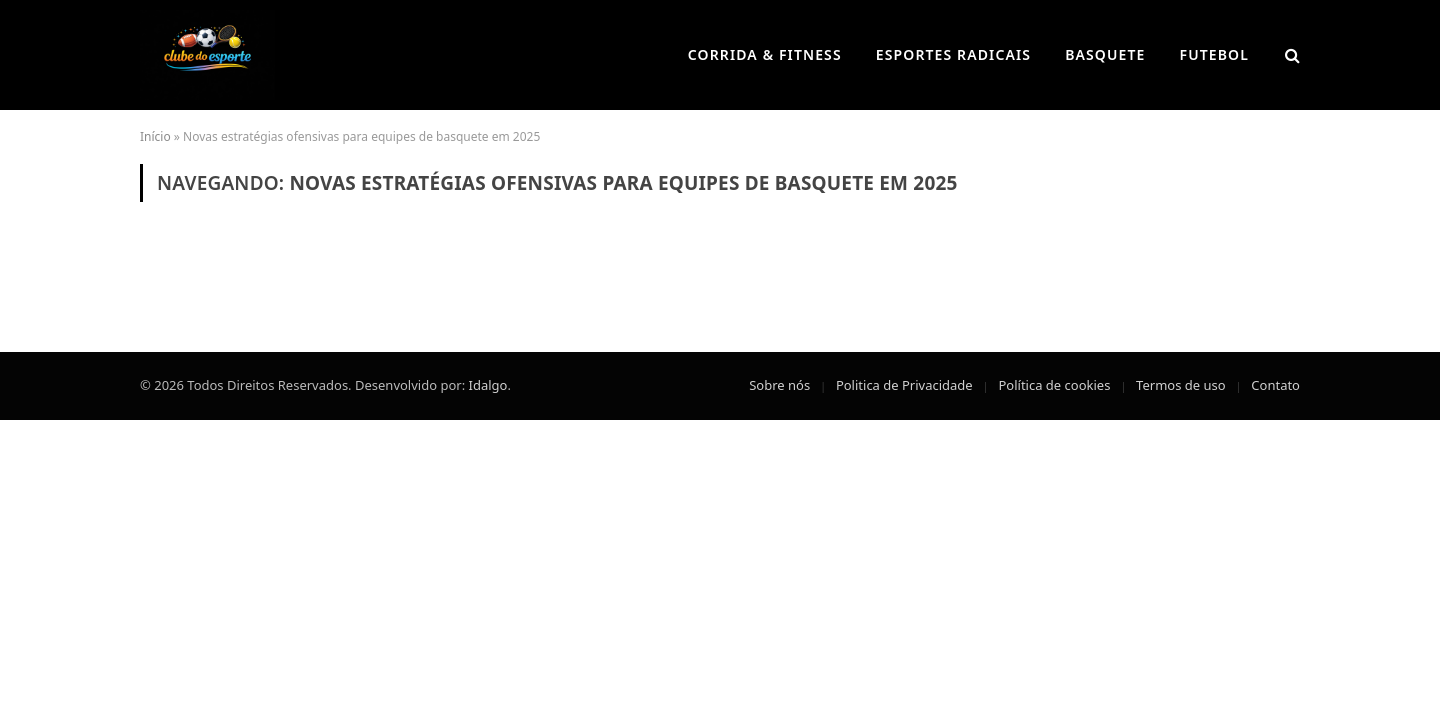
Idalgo (488, 385)
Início (155, 136)
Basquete (1105, 54)
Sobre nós (779, 385)
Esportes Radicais (953, 54)
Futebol (1215, 54)
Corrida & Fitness (765, 54)
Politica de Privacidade (904, 385)
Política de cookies (1054, 385)
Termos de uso (1180, 385)
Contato (1275, 385)
